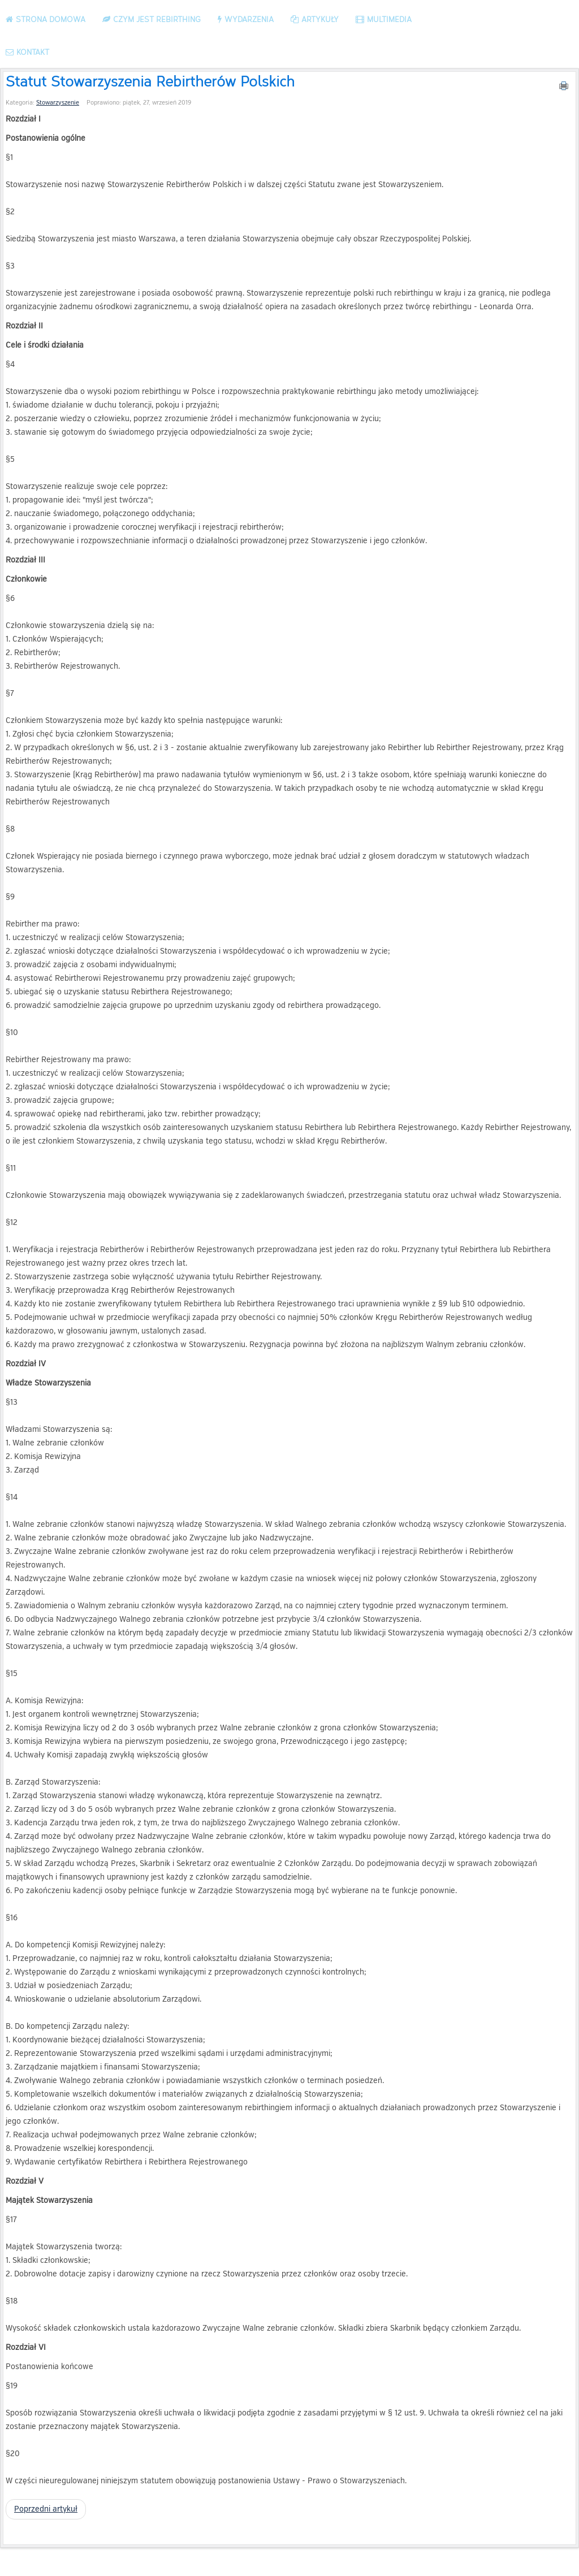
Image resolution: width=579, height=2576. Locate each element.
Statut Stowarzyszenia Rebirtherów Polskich (150, 80)
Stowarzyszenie (57, 102)
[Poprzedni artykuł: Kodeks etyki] (46, 2509)
